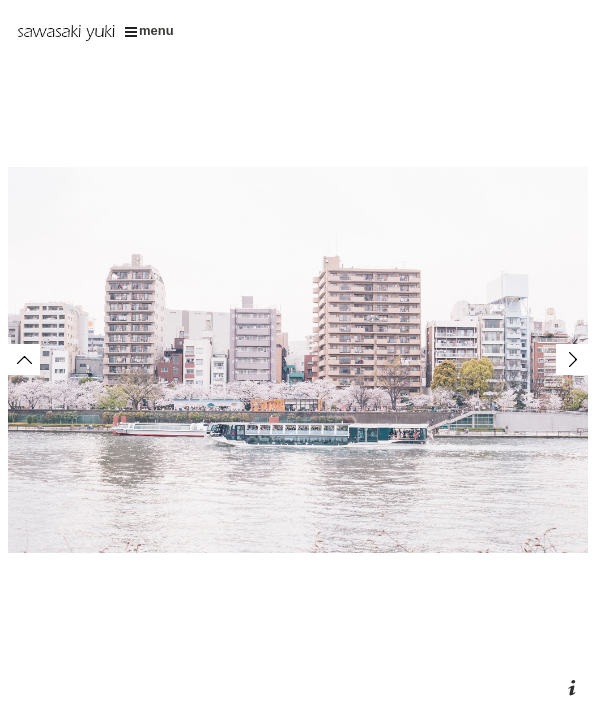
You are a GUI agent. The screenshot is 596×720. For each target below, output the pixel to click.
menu (149, 30)
